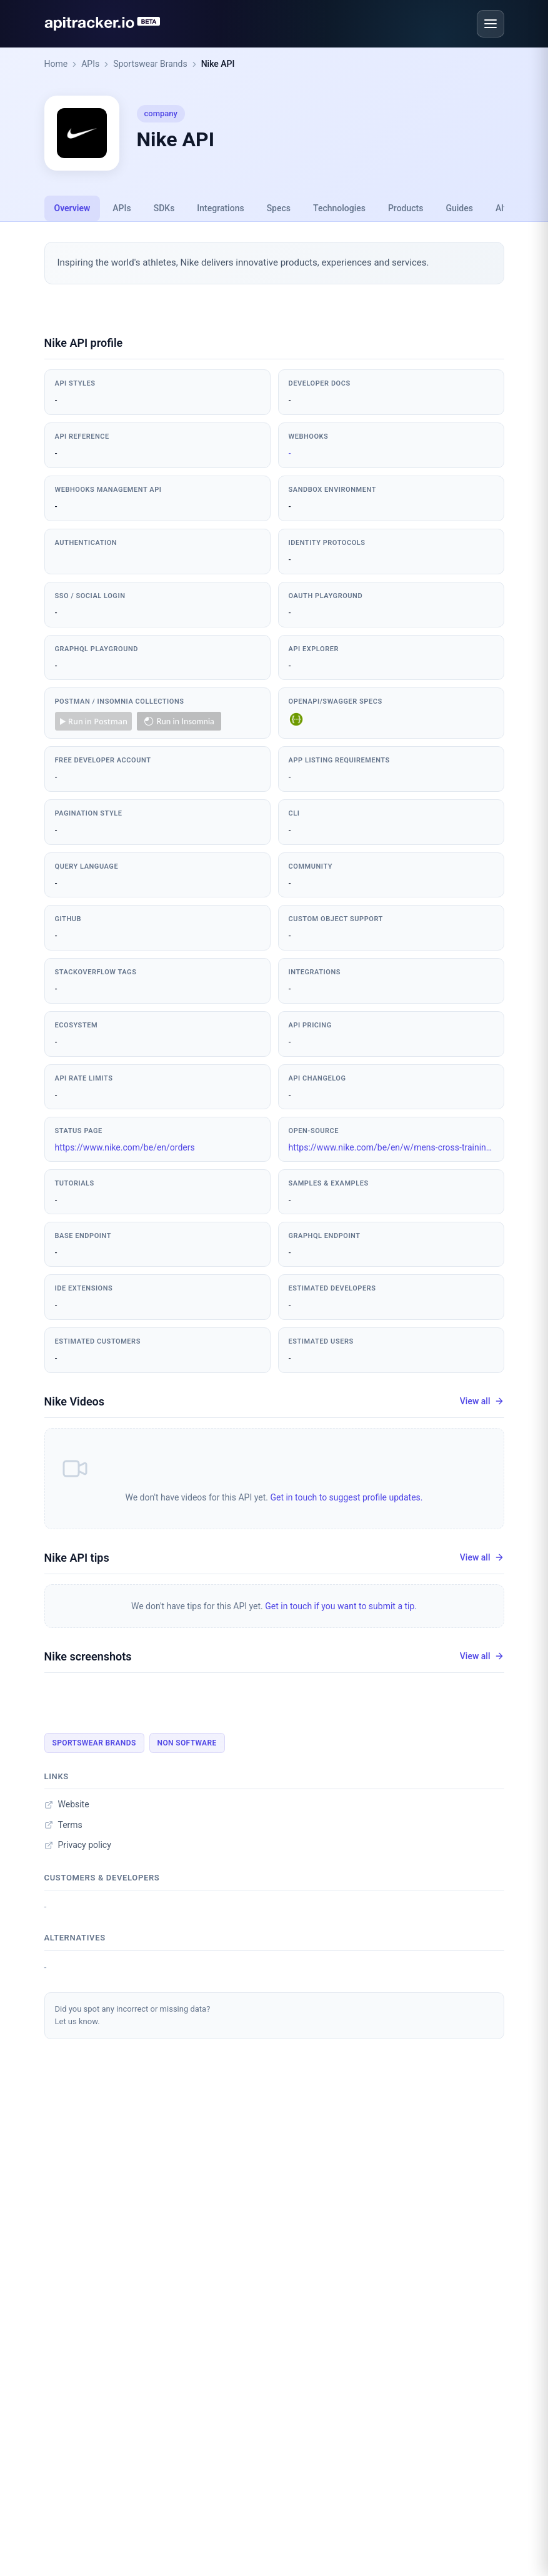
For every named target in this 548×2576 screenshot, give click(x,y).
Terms (63, 1825)
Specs (279, 208)
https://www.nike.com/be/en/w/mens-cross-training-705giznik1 (391, 1147)
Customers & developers (102, 1877)
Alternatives (75, 1937)
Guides (459, 208)
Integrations (220, 208)
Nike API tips (76, 1557)
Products (406, 208)
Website (66, 1804)
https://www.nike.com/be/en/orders (125, 1147)
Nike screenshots (88, 1656)
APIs (90, 64)
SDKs (164, 208)
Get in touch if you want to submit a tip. (341, 1606)
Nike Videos (74, 1401)
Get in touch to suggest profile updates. (346, 1497)
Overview (72, 208)
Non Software (187, 1743)
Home (56, 64)
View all (482, 1401)
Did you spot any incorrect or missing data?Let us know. (133, 2015)
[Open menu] (490, 23)
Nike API (218, 64)
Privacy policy (77, 1845)
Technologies (339, 208)
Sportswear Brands (150, 64)
